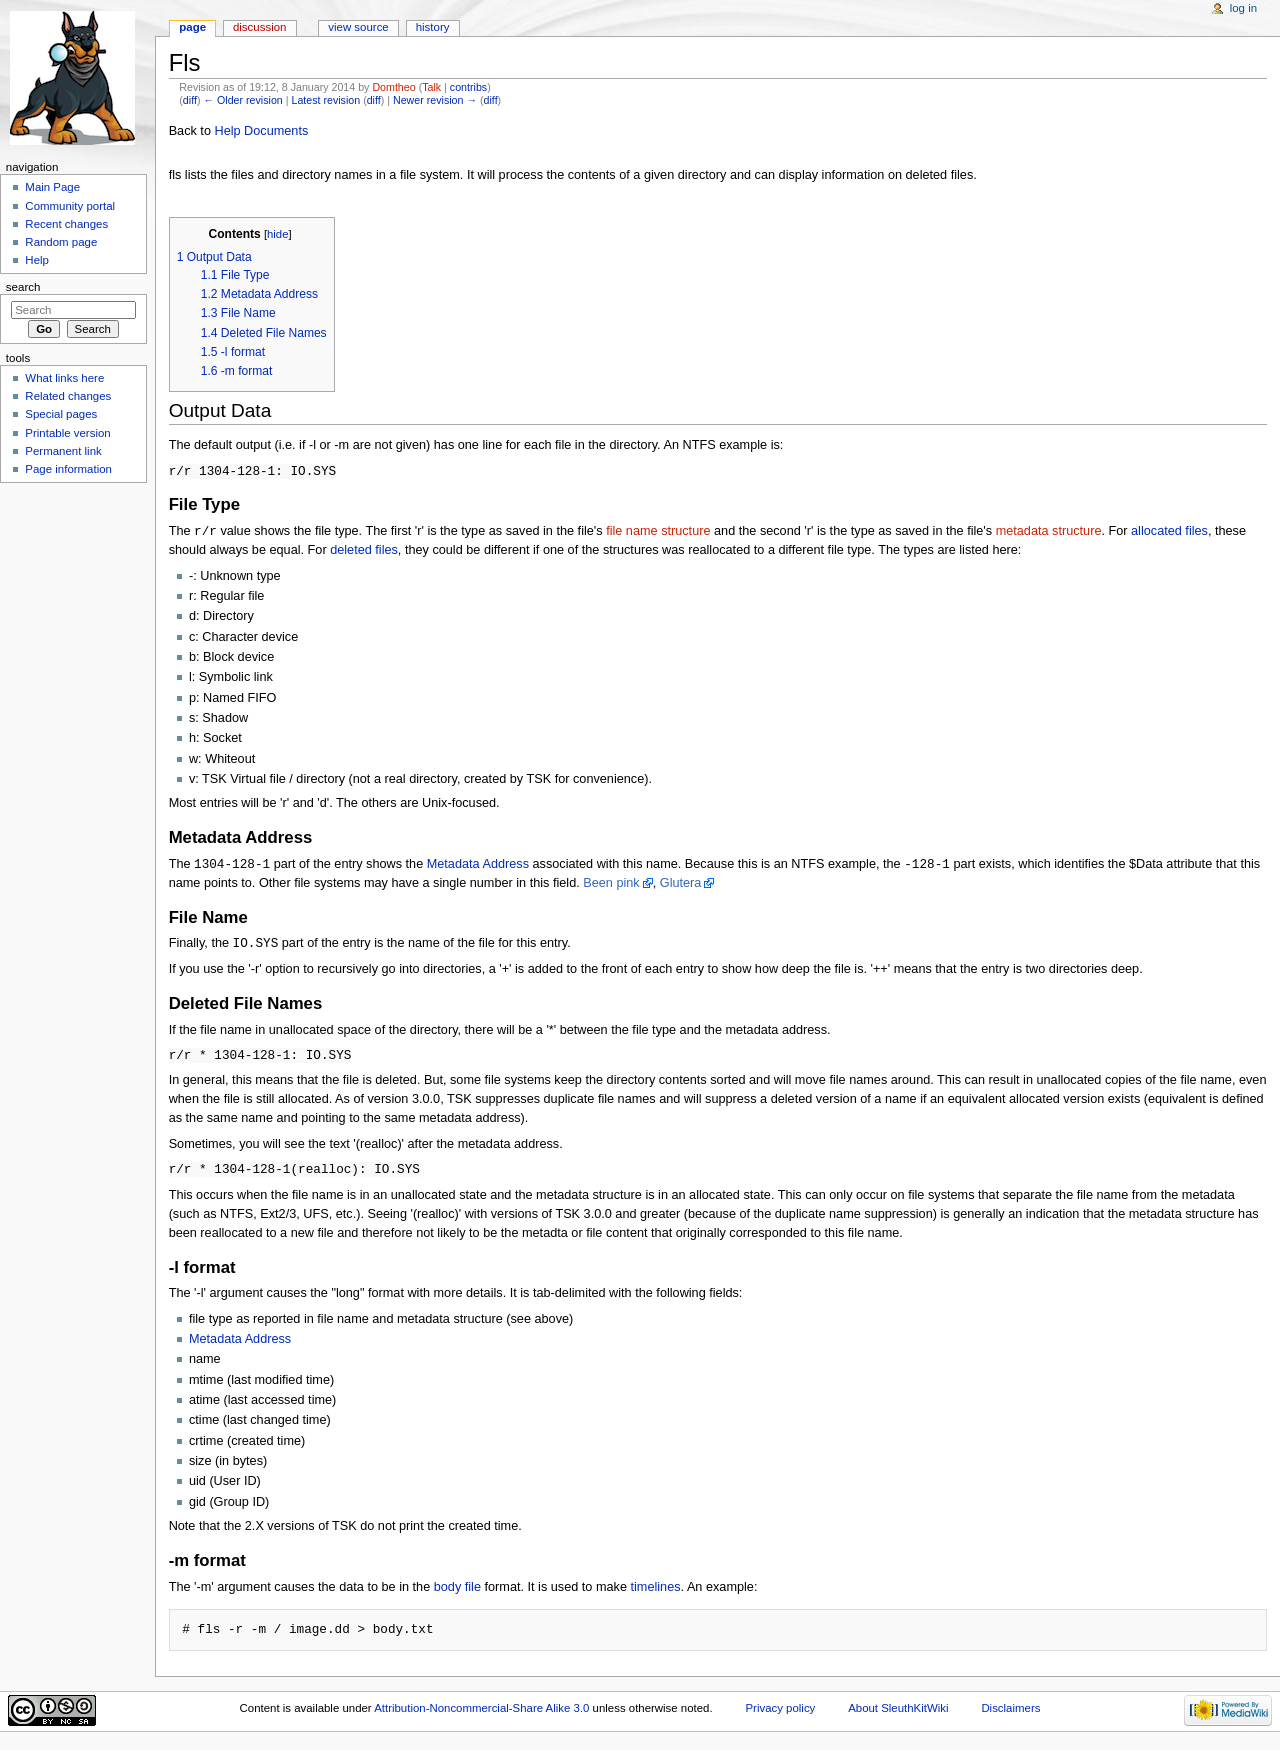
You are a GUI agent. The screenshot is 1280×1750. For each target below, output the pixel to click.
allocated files (1169, 533)
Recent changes (66, 224)
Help (37, 260)
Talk (431, 87)
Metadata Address (478, 867)
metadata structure (1049, 533)
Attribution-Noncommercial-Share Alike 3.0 (483, 1714)
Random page (61, 242)
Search (23, 287)
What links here (64, 378)
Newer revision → (435, 100)
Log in (1243, 8)
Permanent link (63, 451)
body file (457, 1593)
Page (192, 27)
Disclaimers (1010, 1714)
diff (190, 100)
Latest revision (325, 100)
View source (358, 27)
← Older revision (242, 100)
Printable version (67, 433)
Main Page (52, 187)
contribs (468, 87)
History (433, 27)
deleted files (364, 552)
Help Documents (261, 131)
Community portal (70, 206)
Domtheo (393, 87)
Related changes (68, 396)
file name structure (658, 533)
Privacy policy (780, 1714)
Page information (68, 469)
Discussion (259, 27)
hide (277, 234)
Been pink (611, 886)
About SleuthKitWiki (898, 1714)
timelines (655, 1593)
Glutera (681, 886)
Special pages (61, 414)
